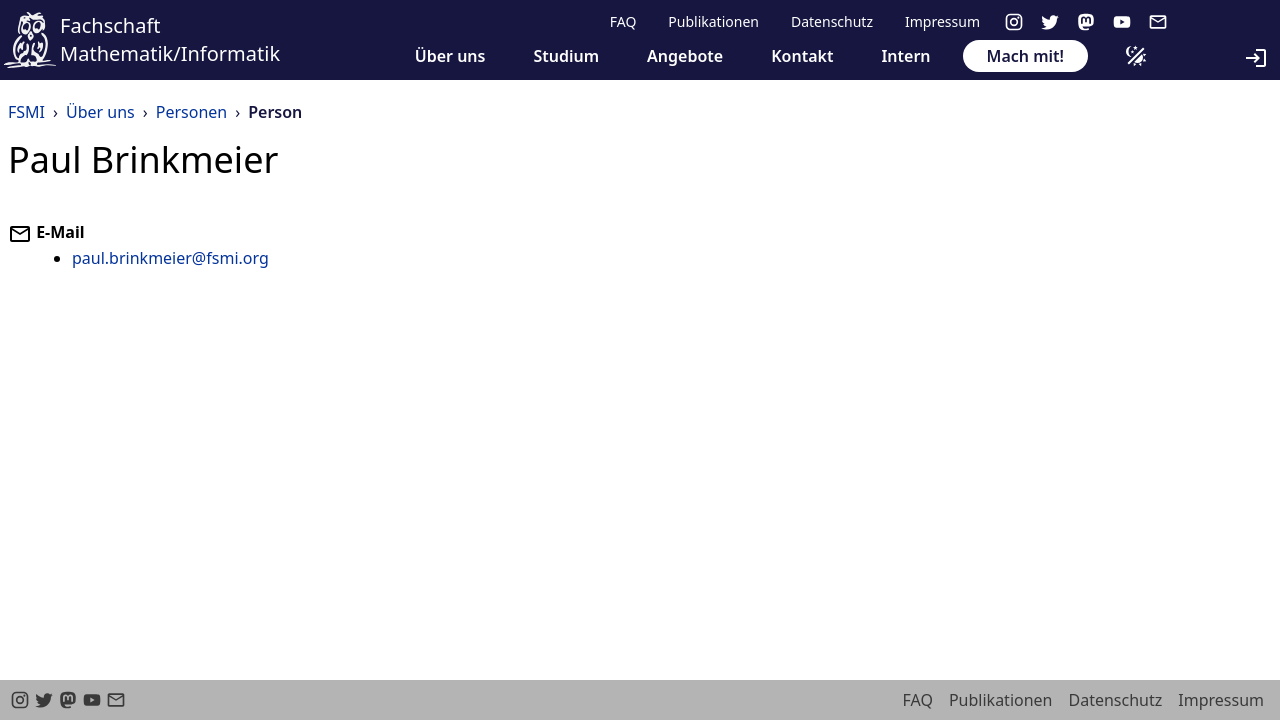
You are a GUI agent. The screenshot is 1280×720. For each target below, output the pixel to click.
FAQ (623, 21)
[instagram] (1014, 22)
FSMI (26, 112)
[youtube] (1122, 22)
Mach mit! (1025, 56)
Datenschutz (832, 21)
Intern (905, 56)
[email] (1158, 22)
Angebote (685, 56)
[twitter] (1050, 22)
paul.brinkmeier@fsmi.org (170, 258)
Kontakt (802, 56)
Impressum (942, 21)
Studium (566, 56)
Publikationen (713, 21)
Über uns (450, 56)
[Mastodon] (1086, 22)
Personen (191, 112)
